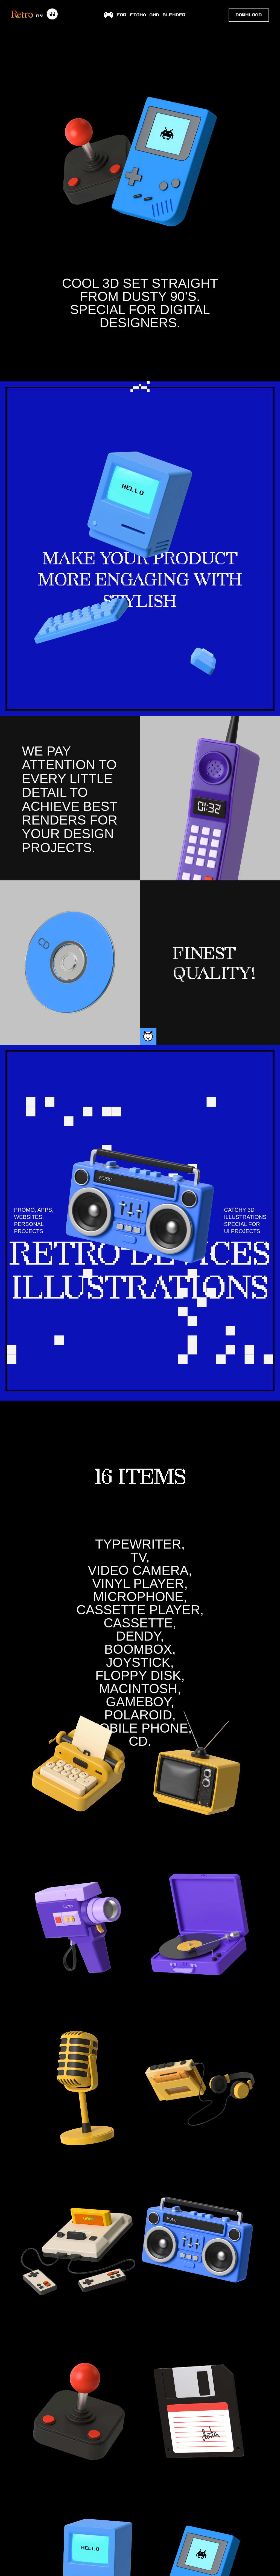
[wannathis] (52, 14)
